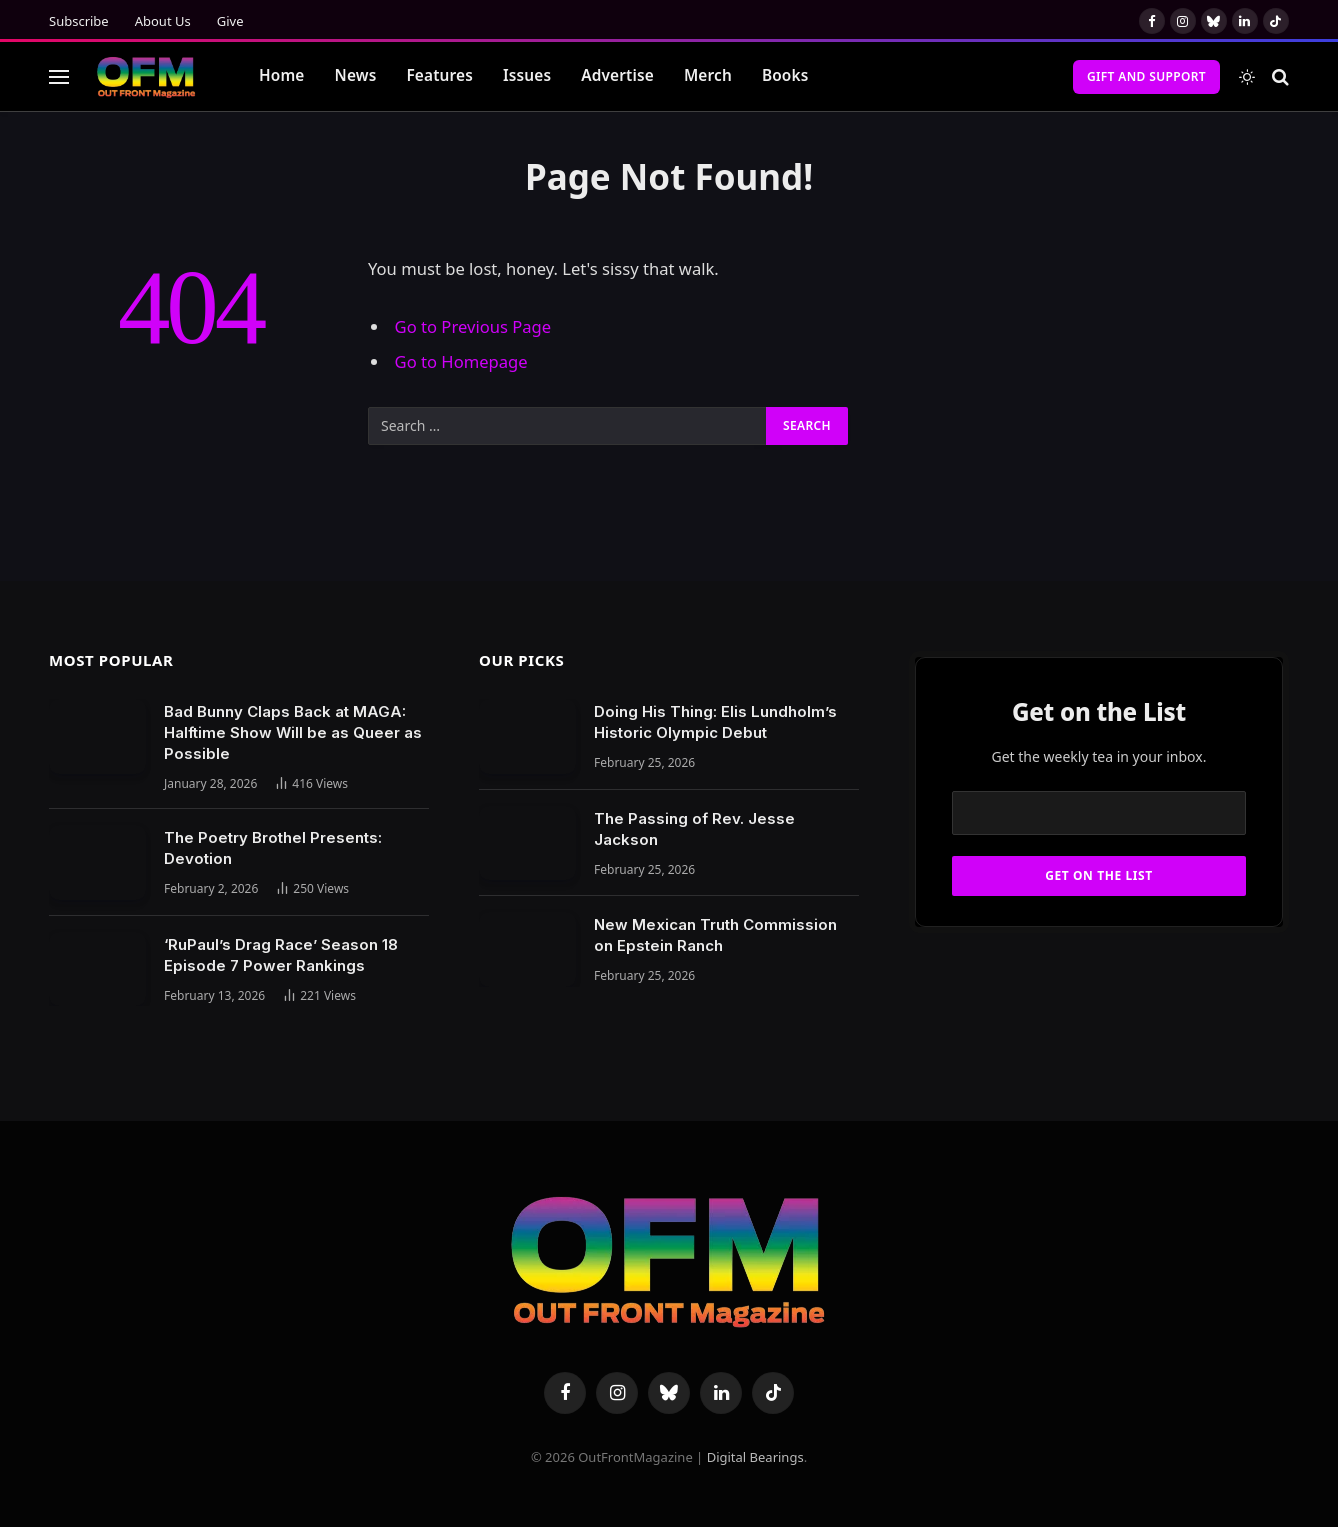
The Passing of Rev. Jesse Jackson (694, 829)
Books (785, 75)
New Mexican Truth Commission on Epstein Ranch (715, 935)
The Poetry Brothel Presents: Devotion (273, 848)
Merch (708, 75)
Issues (527, 75)
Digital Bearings (755, 1457)
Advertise (617, 75)
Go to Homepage (461, 361)
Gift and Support (1146, 76)
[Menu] (59, 76)
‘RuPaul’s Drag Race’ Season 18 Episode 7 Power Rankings (281, 955)
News (356, 75)
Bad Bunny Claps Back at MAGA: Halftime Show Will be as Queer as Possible (293, 732)
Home (282, 75)
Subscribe (79, 21)
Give (230, 21)
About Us (163, 21)
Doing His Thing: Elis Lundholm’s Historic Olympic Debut (715, 722)
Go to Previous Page (473, 326)
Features (439, 75)
